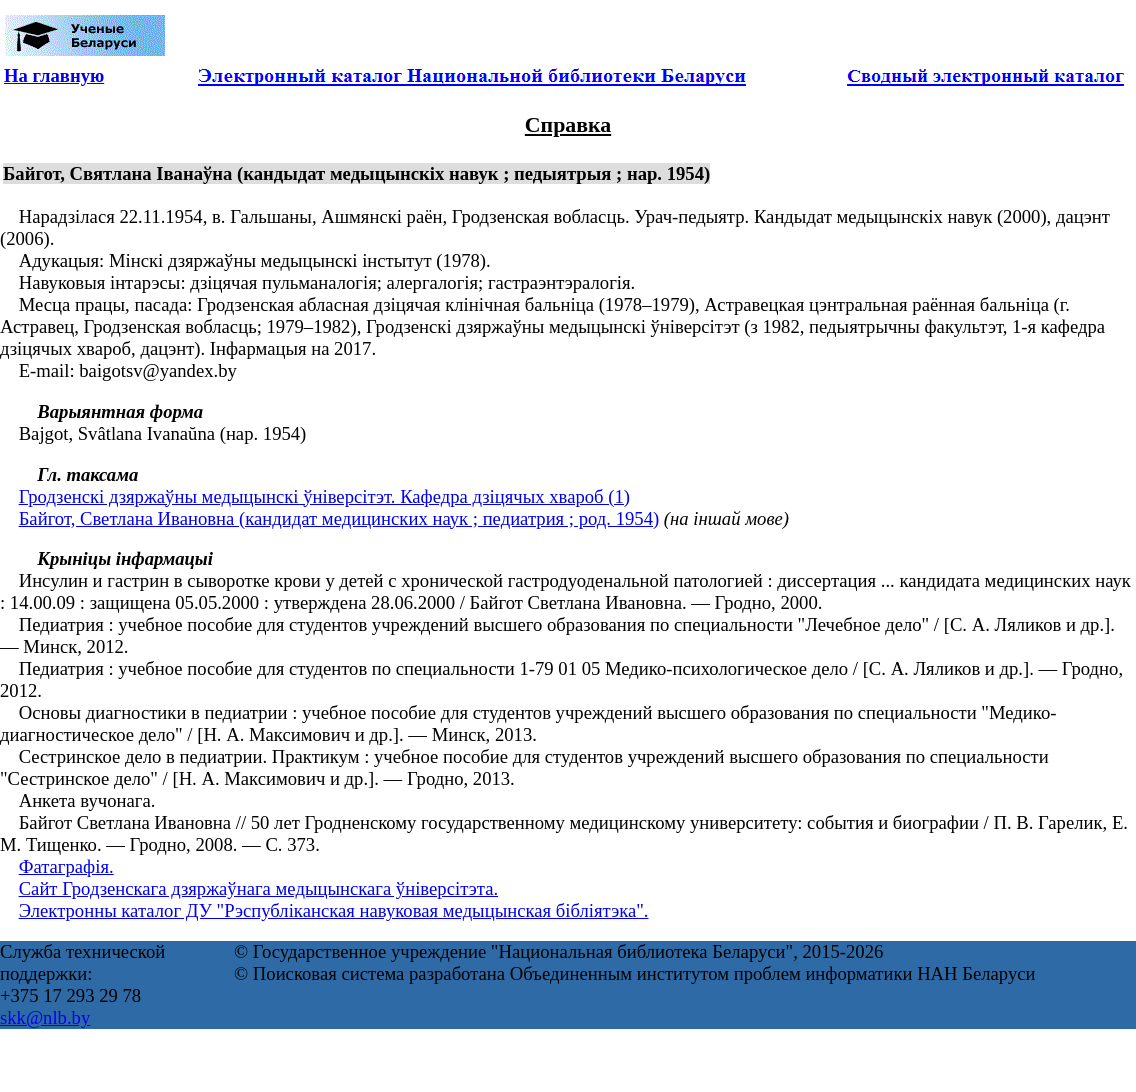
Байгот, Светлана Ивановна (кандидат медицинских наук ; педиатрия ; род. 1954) (339, 518)
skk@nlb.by (45, 1017)
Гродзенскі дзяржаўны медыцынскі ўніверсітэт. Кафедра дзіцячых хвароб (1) (324, 496)
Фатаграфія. (66, 866)
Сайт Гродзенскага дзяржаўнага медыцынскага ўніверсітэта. (258, 888)
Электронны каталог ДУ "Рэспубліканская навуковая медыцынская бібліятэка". (334, 910)
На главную (54, 75)
